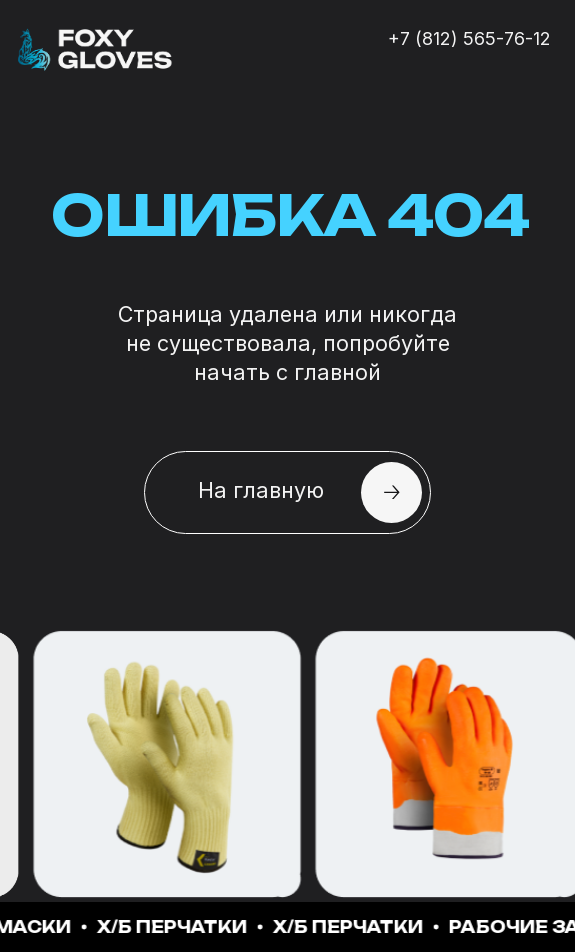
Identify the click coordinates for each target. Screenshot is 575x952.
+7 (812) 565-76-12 (469, 38)
